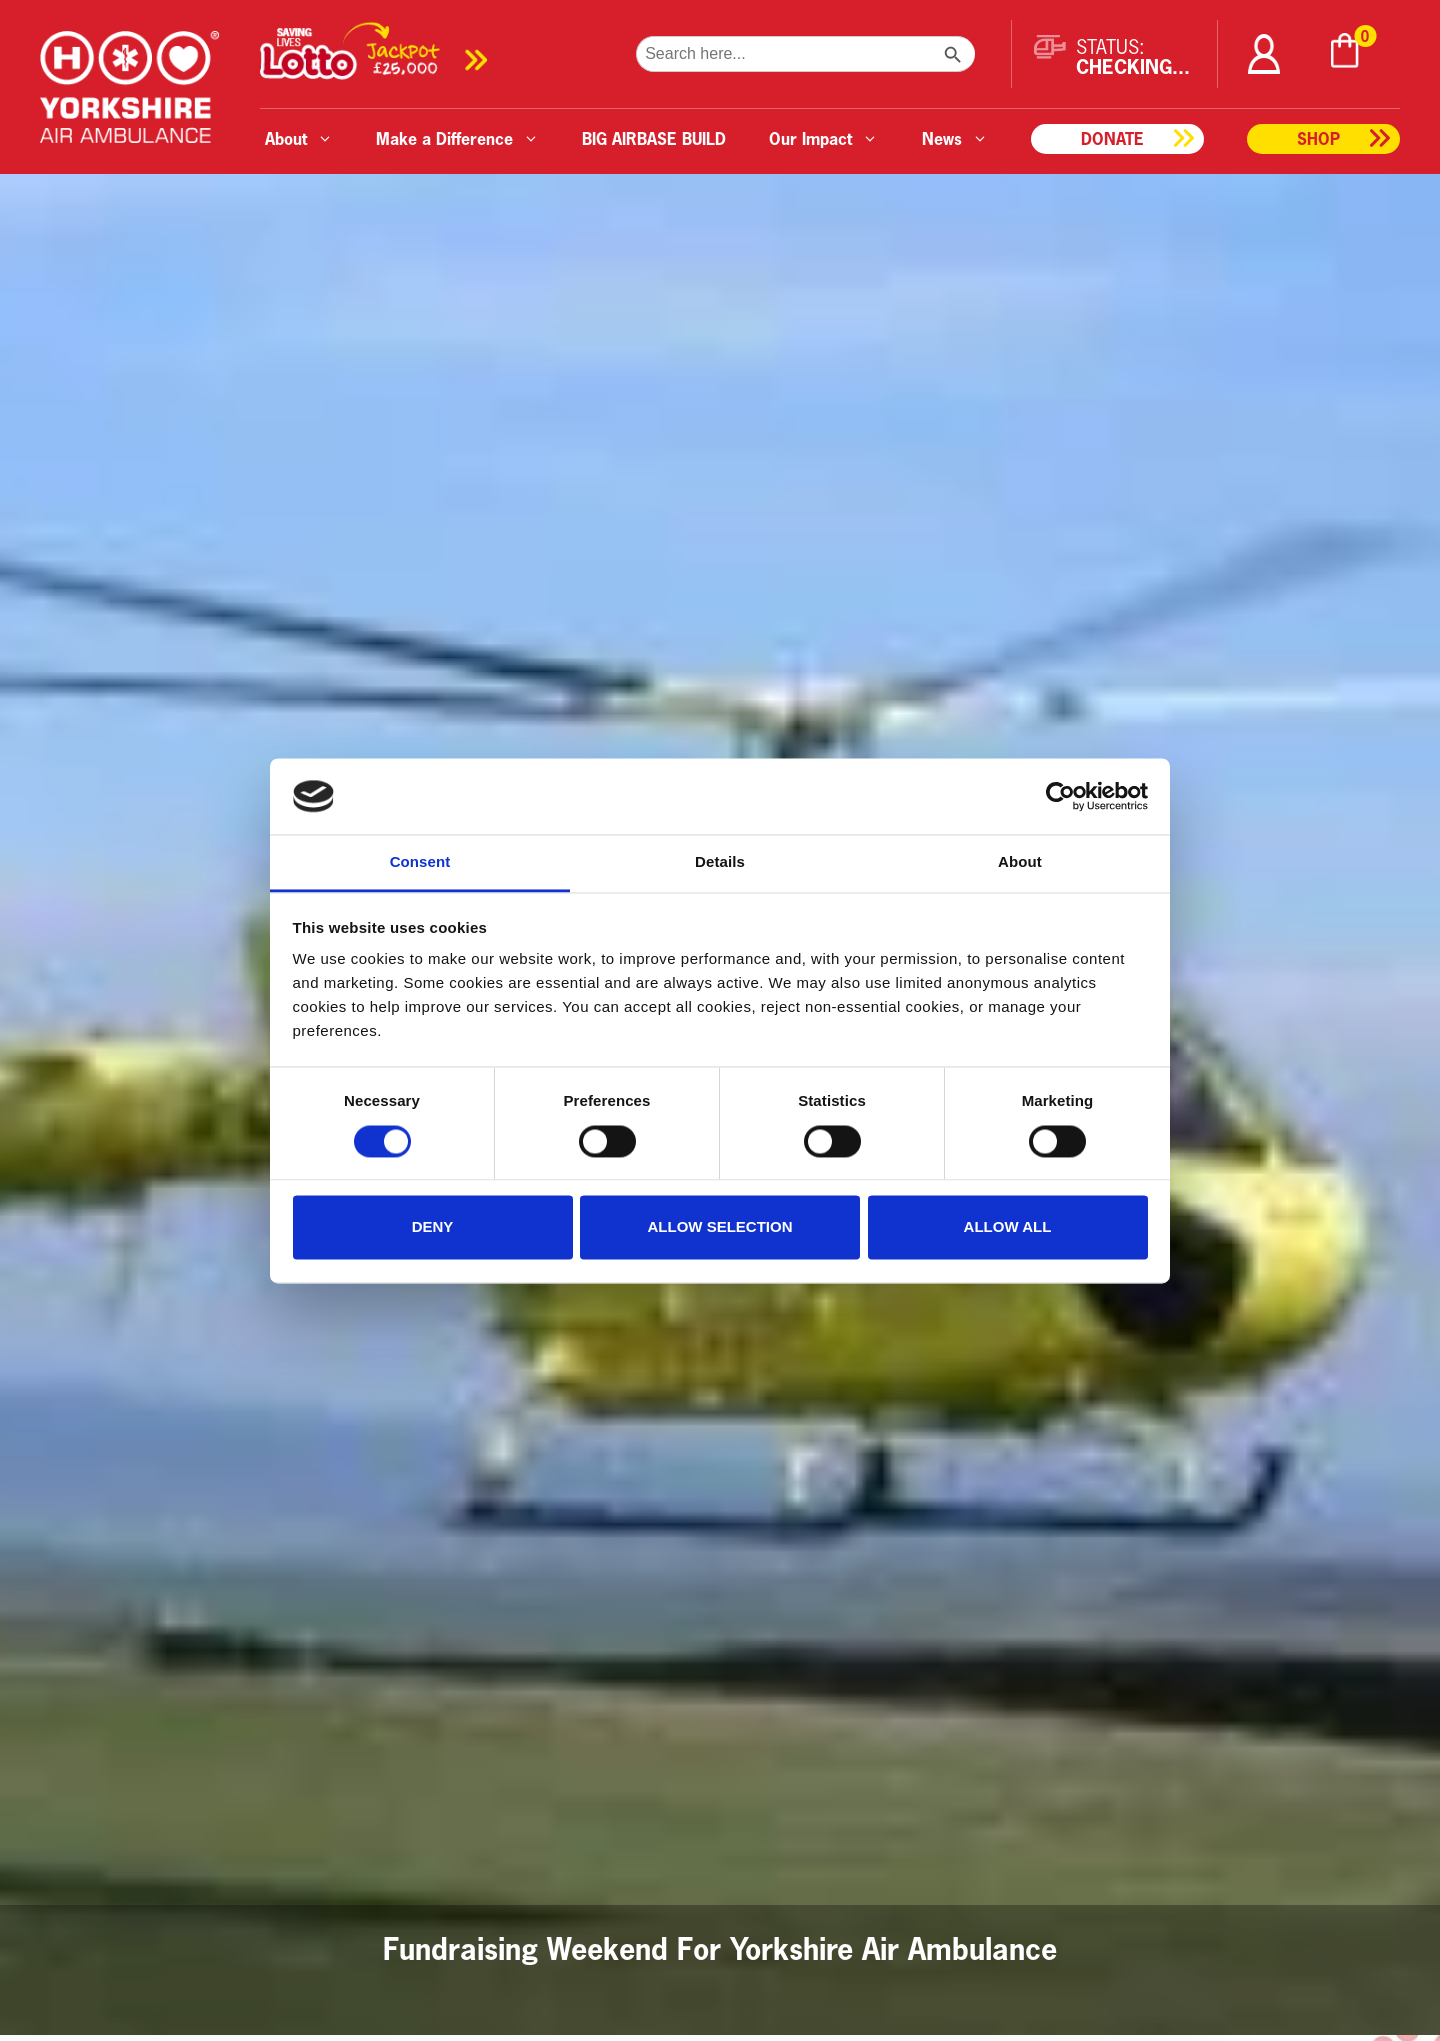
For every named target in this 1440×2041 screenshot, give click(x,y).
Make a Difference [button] (457, 138)
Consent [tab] (420, 862)
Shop (1318, 138)
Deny (433, 1227)
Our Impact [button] (823, 138)
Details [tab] (720, 862)
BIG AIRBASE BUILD (654, 138)
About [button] (299, 138)
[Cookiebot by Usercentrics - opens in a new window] (1060, 796)
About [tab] (1020, 862)
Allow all (1008, 1227)
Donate (1112, 138)
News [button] (955, 138)
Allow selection (720, 1227)
